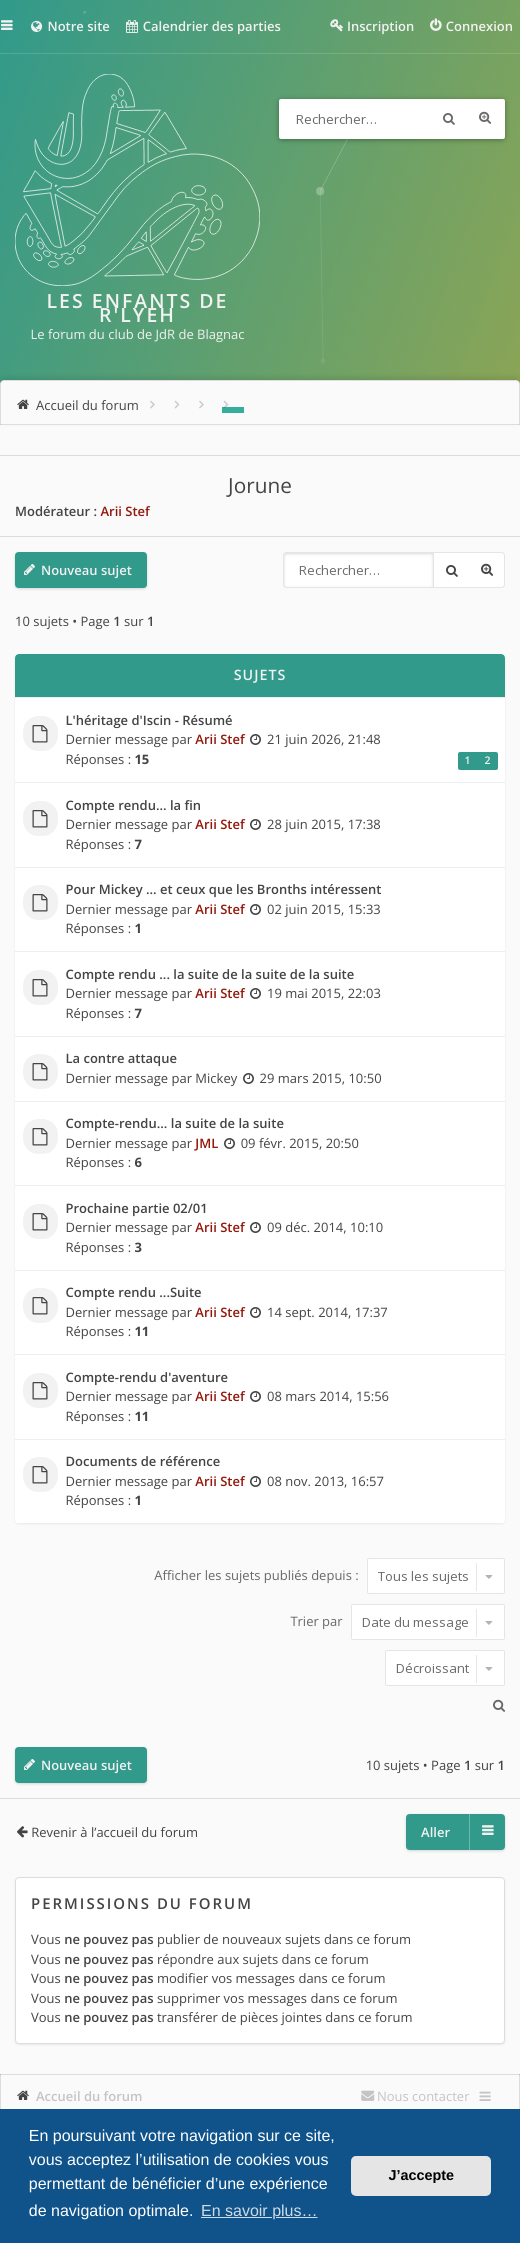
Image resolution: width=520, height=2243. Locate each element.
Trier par (397, 1622)
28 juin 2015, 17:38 (324, 824)
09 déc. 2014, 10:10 (325, 1227)
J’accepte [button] (421, 2176)
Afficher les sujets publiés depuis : (329, 1576)
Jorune (260, 486)
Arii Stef (124, 511)
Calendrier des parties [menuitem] (202, 26)
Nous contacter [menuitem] (423, 2096)
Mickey (216, 1078)
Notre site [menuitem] (69, 26)
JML (206, 1143)
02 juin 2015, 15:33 (324, 909)
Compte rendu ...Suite (134, 1293)
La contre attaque (121, 1059)
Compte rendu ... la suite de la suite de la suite (210, 975)
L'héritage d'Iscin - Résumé (149, 721)
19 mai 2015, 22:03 (324, 993)
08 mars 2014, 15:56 (328, 1396)
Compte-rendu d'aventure (147, 1378)
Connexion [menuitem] (479, 26)
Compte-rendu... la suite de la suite (175, 1124)
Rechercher (449, 119)
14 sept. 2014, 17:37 (327, 1312)
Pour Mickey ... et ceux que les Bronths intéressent (224, 890)
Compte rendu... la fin (134, 806)
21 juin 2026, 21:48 (324, 739)
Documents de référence (143, 1462)
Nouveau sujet (86, 570)
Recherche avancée (485, 119)
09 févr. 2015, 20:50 (300, 1143)
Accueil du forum (89, 2096)
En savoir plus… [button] (259, 2211)
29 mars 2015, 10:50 (321, 1078)
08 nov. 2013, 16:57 (325, 1481)
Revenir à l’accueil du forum (114, 1832)
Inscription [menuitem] (380, 26)
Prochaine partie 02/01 (137, 1209)
